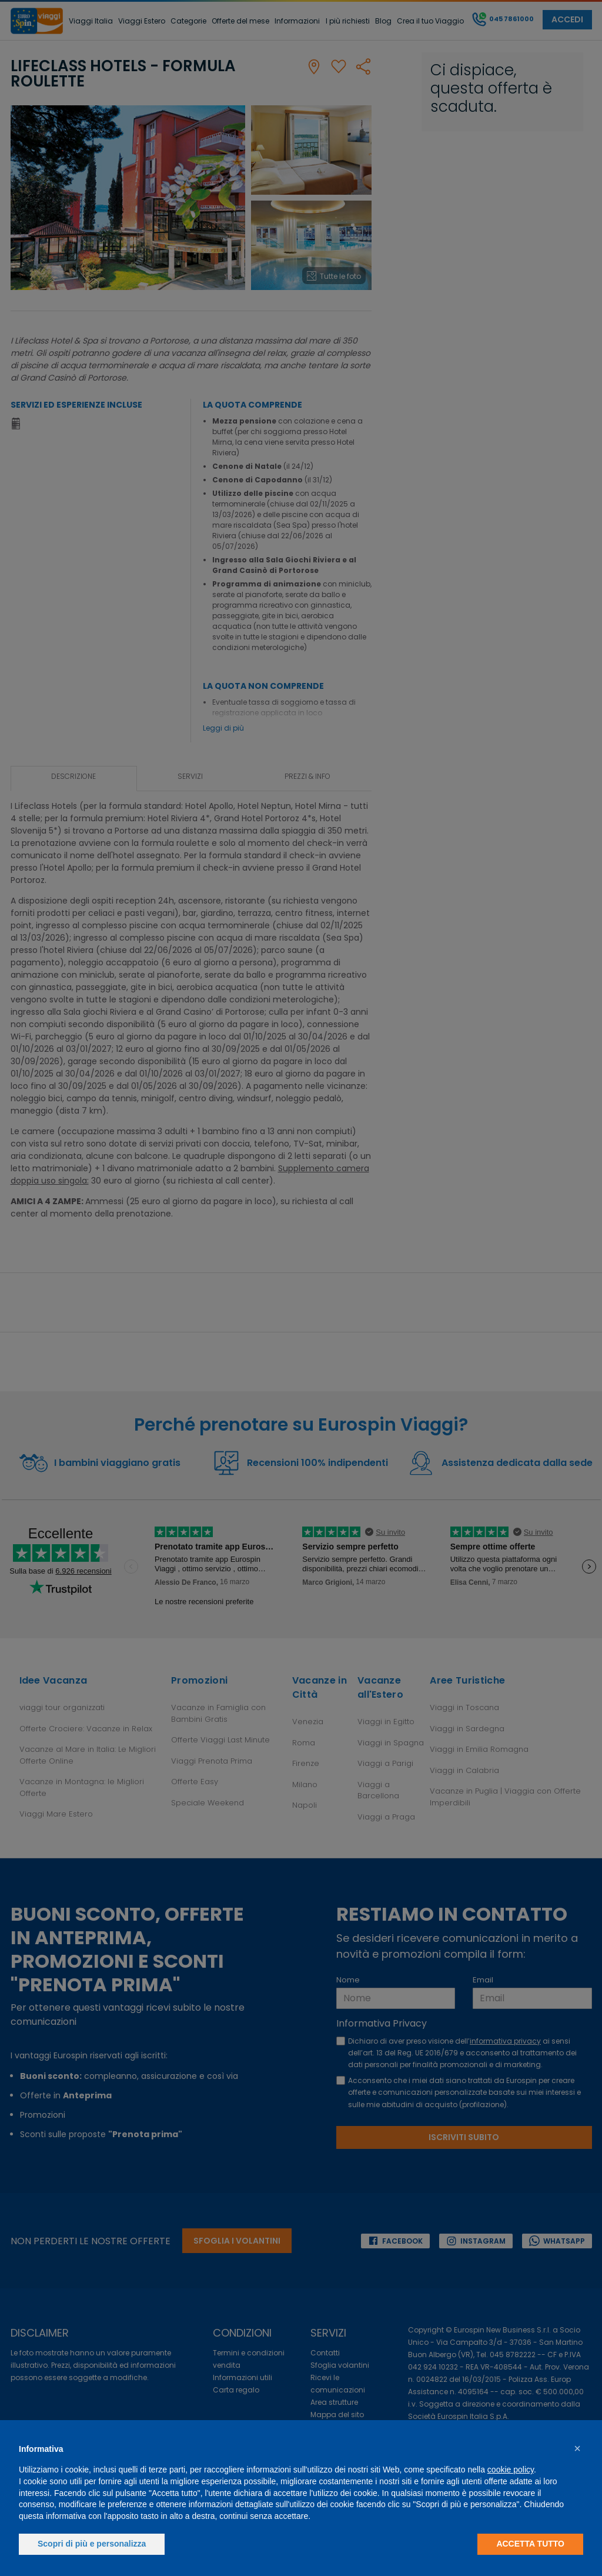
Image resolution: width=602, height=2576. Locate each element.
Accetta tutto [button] (530, 2543)
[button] (577, 2448)
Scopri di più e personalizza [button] (92, 2543)
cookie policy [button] (510, 2469)
